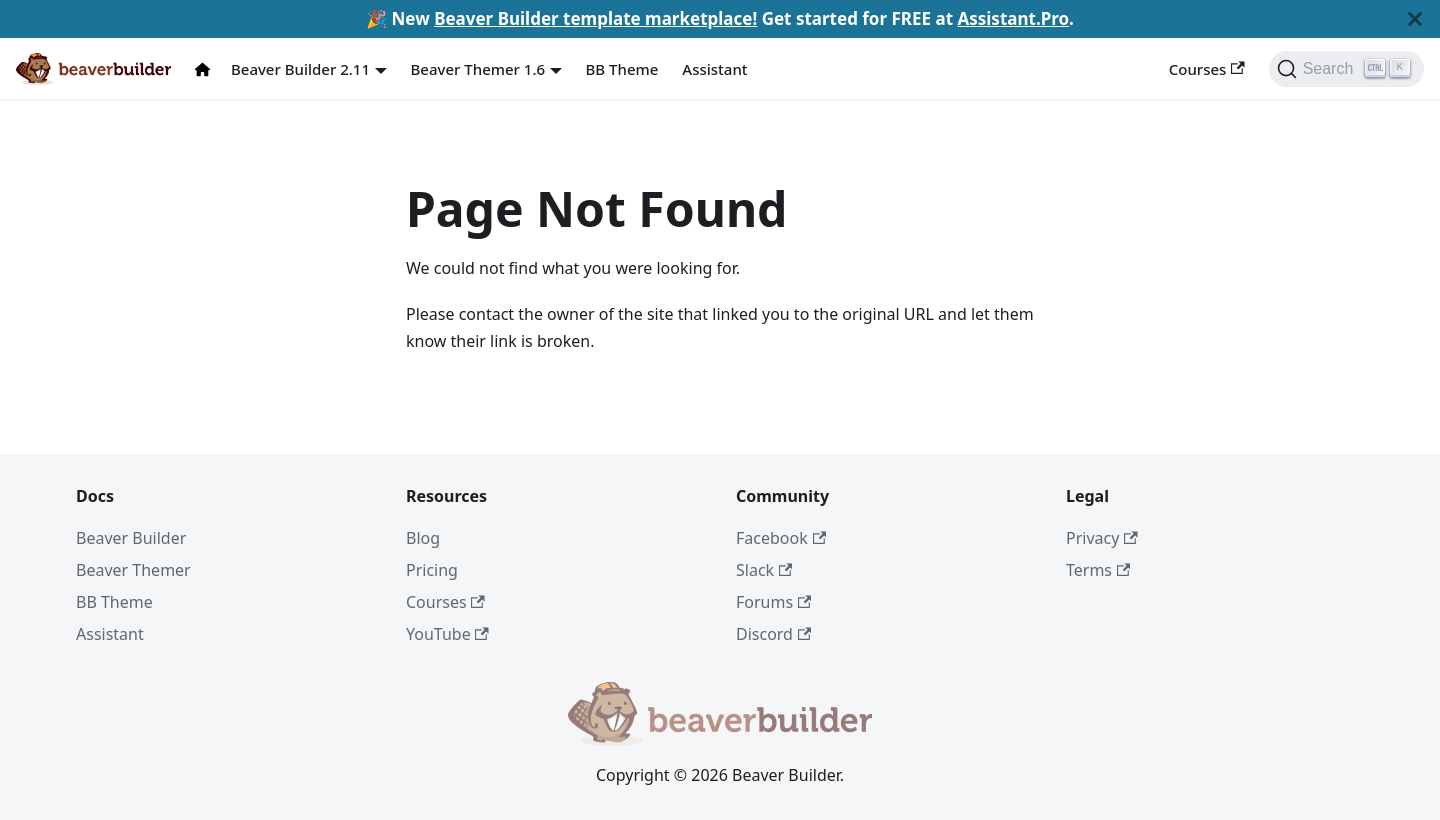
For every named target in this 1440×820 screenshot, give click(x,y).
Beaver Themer (133, 570)
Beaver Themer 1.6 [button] (478, 69)
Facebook (781, 538)
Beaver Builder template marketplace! (595, 18)
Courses (1207, 69)
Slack (764, 570)
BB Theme (622, 69)
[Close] (1415, 19)
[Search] (1346, 69)
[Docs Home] (207, 69)
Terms (1098, 570)
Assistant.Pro (1013, 18)
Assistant (714, 69)
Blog (423, 538)
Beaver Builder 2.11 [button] (300, 69)
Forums (773, 602)
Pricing (432, 570)
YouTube (447, 634)
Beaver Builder (131, 538)
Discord (773, 634)
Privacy (1102, 538)
